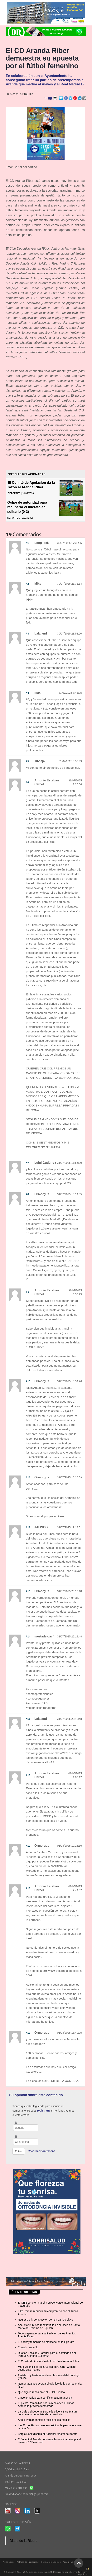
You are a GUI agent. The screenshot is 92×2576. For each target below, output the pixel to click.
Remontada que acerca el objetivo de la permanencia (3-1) (50, 2385)
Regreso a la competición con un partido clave (45, 2319)
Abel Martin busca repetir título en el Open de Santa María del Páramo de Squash (49, 2326)
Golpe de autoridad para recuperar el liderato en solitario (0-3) (27, 507)
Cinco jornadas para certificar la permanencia (45, 2397)
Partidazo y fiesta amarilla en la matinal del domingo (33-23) (49, 2377)
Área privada (69, 2561)
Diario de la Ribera (23, 2541)
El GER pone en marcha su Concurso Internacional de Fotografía (50, 2304)
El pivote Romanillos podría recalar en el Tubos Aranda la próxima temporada (46, 2404)
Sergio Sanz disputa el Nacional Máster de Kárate (47, 2433)
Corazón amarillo (28, 2347)
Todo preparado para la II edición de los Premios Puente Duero (47, 2335)
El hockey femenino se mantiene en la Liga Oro (46, 2341)
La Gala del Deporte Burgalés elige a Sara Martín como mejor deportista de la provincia (47, 2413)
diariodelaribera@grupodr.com (30, 2494)
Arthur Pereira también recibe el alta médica (44, 2419)
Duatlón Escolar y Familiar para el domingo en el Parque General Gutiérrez (47, 2354)
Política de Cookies (51, 2561)
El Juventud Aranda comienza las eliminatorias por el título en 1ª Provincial (49, 2441)
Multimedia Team (78, 2571)
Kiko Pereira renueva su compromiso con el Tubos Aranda (48, 2313)
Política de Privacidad (28, 2561)
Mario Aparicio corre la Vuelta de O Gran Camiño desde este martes (47, 2368)
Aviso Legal (8, 2561)
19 (48, 97)
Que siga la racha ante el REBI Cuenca (41, 2392)
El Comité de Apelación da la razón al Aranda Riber (48, 2361)
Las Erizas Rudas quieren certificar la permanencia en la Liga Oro (50, 2427)
